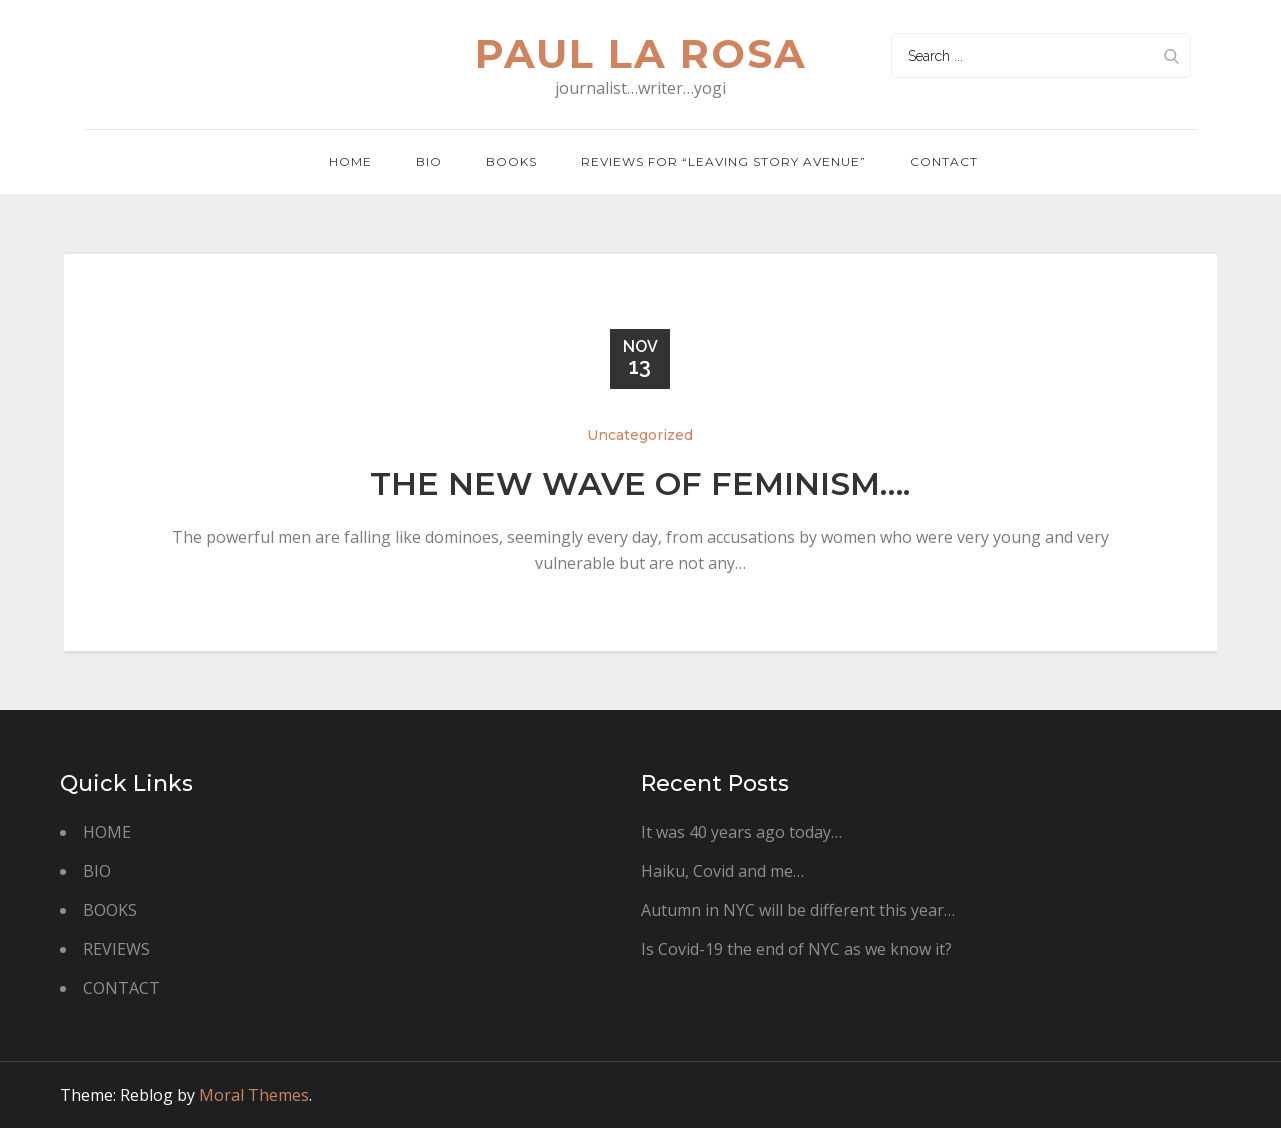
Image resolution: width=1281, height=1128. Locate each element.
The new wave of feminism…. (640, 483)
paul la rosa (641, 53)
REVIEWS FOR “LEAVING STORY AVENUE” (723, 161)
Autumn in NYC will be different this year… (798, 910)
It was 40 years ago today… (741, 832)
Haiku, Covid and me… (722, 871)
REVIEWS (116, 949)
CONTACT (121, 988)
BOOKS (110, 910)
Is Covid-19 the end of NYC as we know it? (796, 949)
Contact (944, 161)
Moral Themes (254, 1095)
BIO (429, 161)
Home (350, 161)
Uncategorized (640, 435)
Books (511, 161)
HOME (107, 832)
